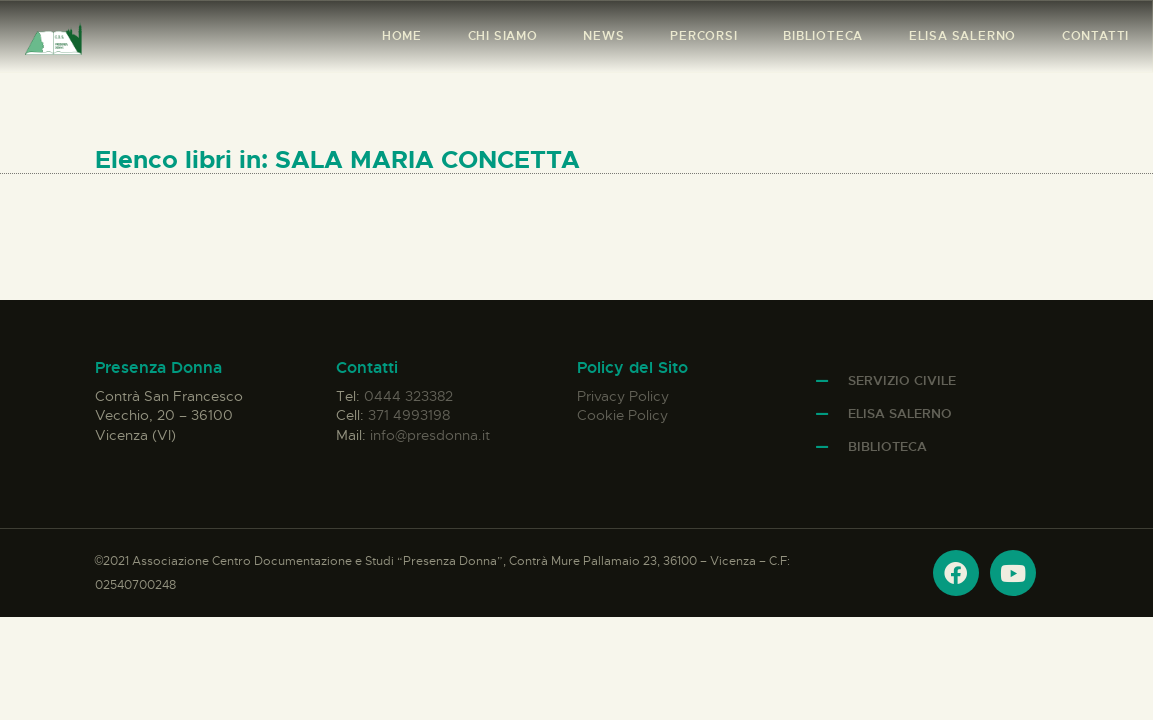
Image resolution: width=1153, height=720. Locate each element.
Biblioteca (887, 446)
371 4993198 (409, 415)
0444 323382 (408, 396)
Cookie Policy (622, 415)
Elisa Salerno (900, 413)
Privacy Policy (623, 396)
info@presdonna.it (430, 435)
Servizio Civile (902, 380)
